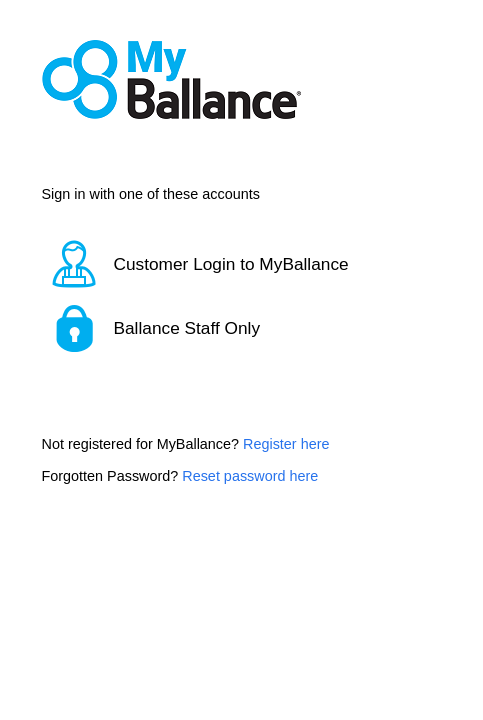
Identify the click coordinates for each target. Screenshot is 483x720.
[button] (242, 264)
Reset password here (250, 476)
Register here (286, 444)
